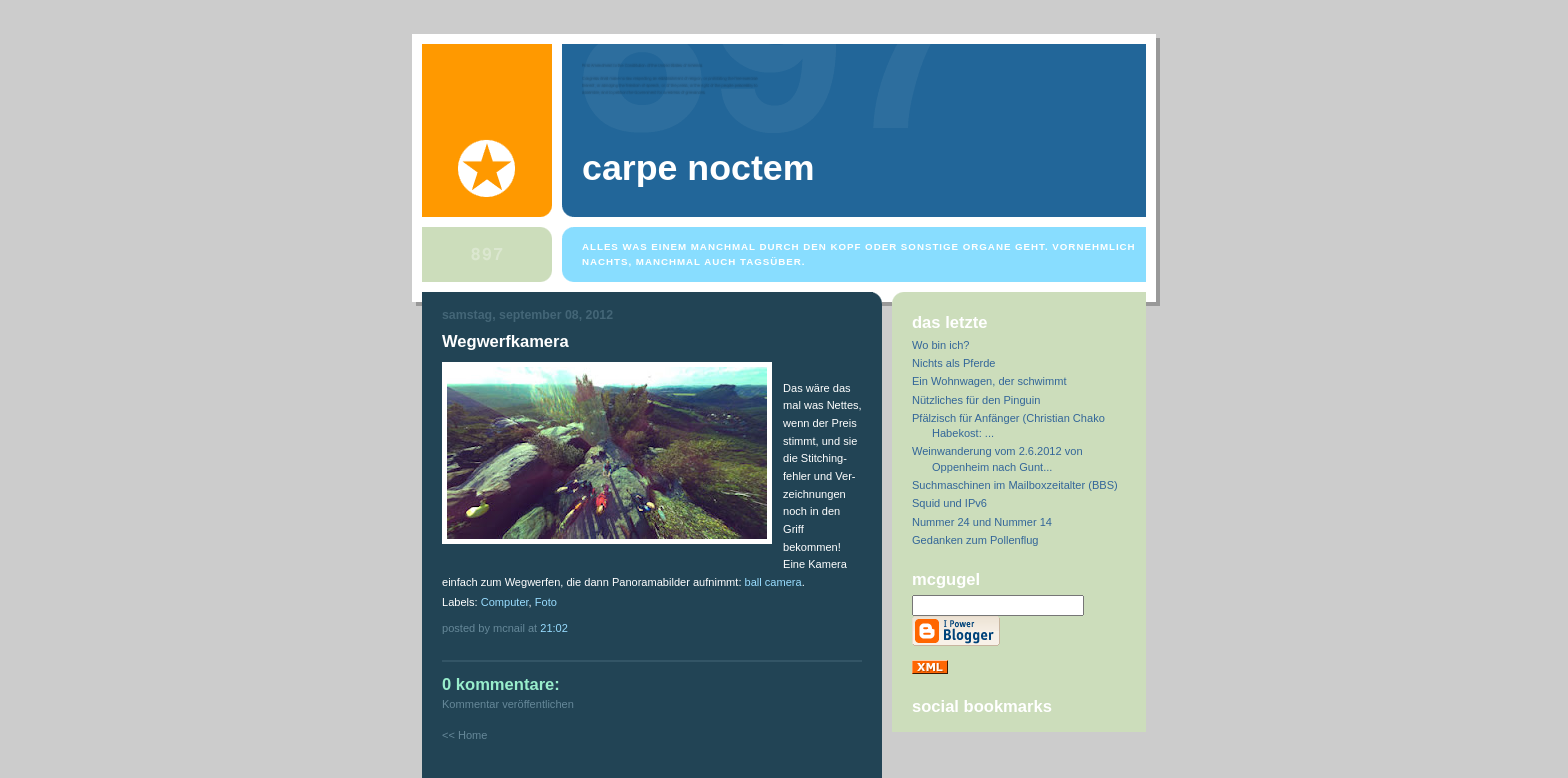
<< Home (464, 735)
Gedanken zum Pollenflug (975, 540)
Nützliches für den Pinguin (976, 400)
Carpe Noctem (698, 168)
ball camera (773, 582)
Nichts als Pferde (954, 363)
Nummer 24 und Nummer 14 (982, 522)
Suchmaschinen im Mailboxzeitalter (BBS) (1015, 485)
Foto (546, 602)
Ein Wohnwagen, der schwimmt (989, 381)
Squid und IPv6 (949, 503)
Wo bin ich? (941, 345)
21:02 (554, 628)
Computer (505, 602)
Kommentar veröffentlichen (508, 704)
